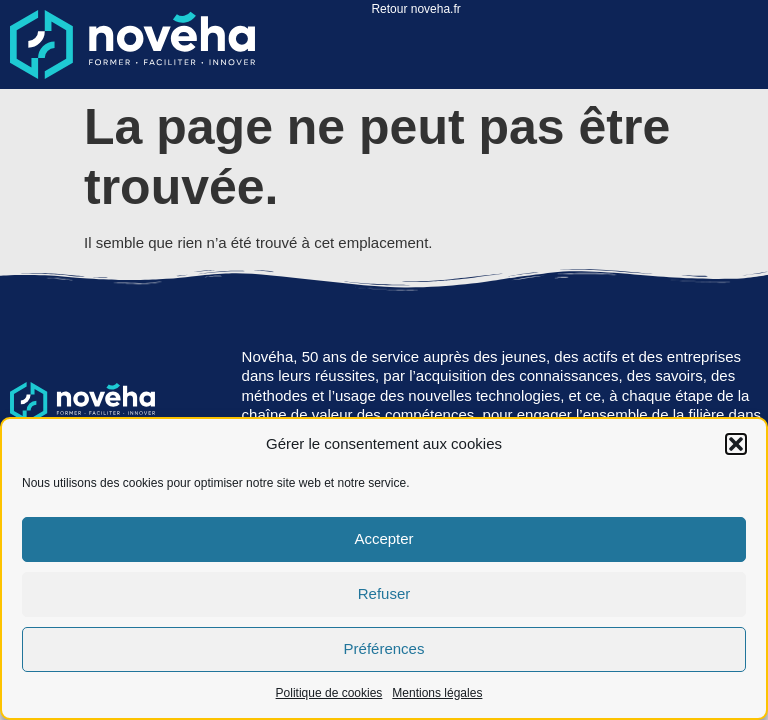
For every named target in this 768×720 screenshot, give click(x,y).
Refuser (384, 593)
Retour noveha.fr (415, 9)
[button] (736, 444)
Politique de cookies (329, 693)
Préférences (384, 648)
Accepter (383, 538)
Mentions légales (437, 693)
